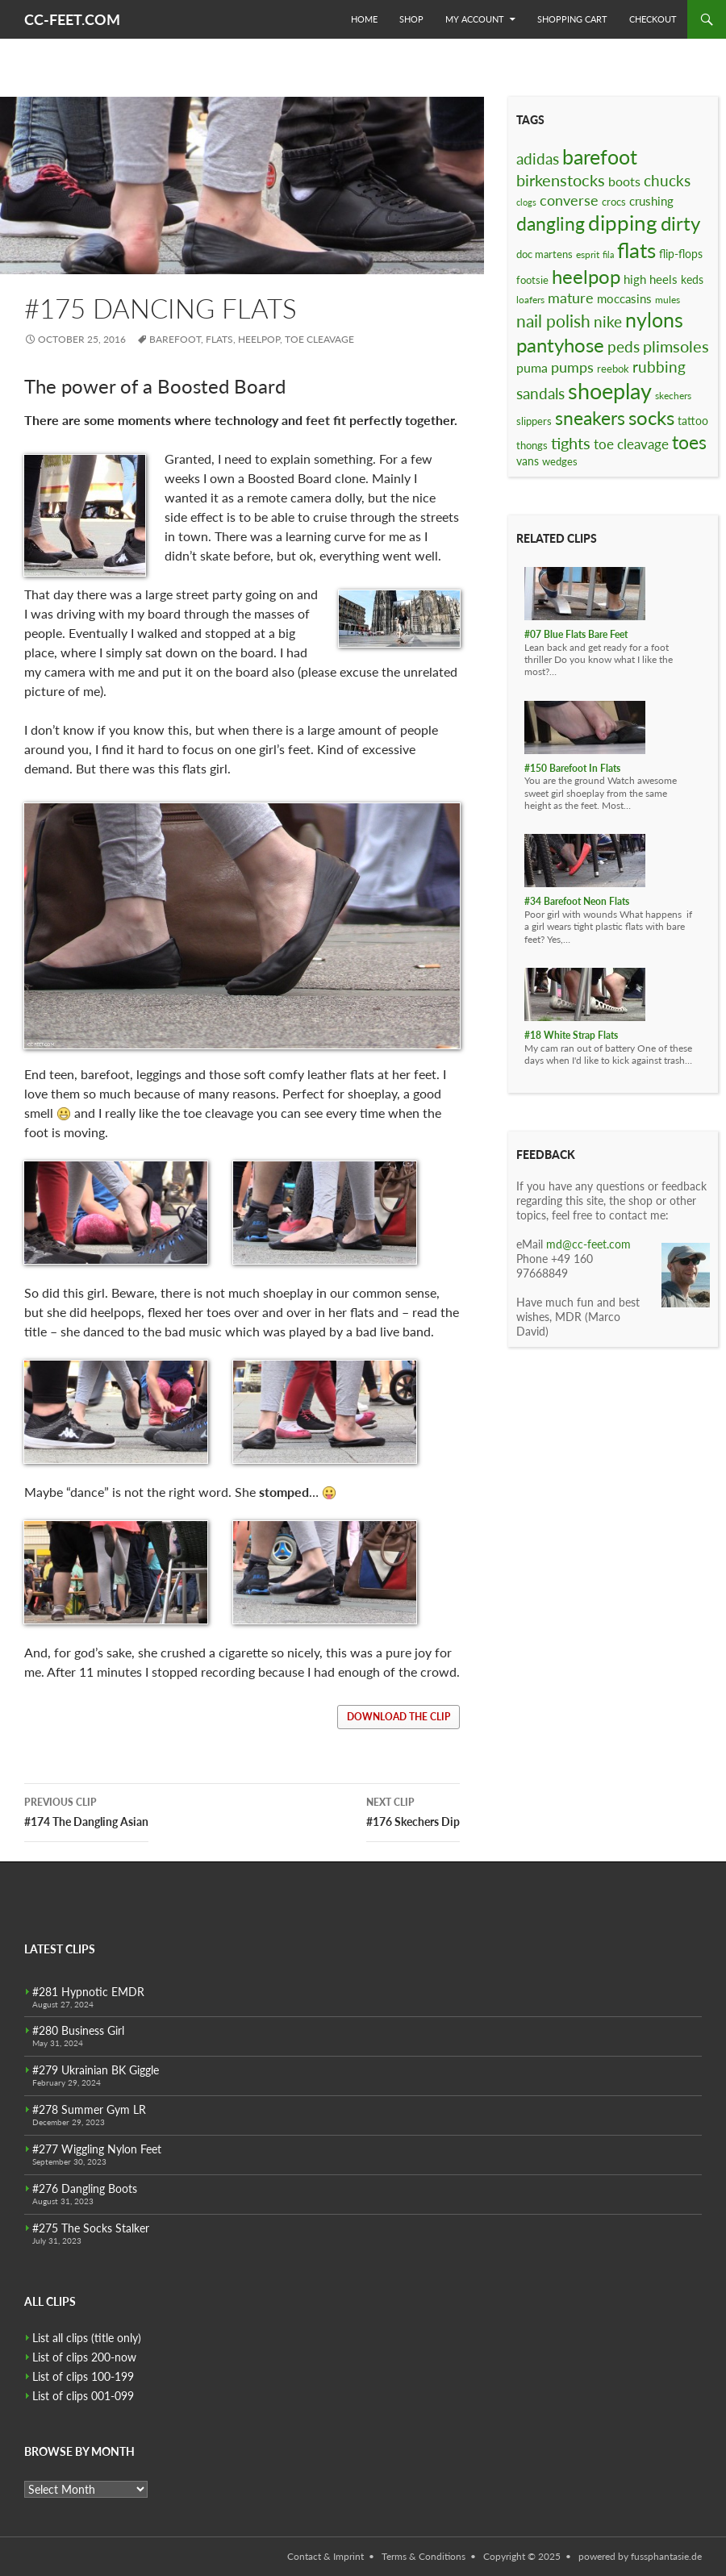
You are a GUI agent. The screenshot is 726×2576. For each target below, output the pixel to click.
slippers (534, 421)
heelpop (259, 339)
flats (219, 339)
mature (571, 297)
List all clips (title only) (86, 2338)
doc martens (544, 254)
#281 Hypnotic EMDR (88, 1992)
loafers (530, 300)
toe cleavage (319, 339)
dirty (680, 223)
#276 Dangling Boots (84, 2188)
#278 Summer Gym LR (89, 2109)
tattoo (693, 420)
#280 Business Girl (78, 2030)
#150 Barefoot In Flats (572, 768)
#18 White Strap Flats (571, 1035)
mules (667, 300)
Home (364, 19)
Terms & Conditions (423, 2556)
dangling (550, 223)
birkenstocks (560, 180)
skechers (673, 396)
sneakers (590, 417)
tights (570, 442)
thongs (532, 445)
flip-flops (681, 254)
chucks (667, 180)
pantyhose (560, 345)
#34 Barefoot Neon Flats (576, 901)
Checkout (653, 19)
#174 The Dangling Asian (86, 1810)
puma (532, 367)
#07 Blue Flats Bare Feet (576, 634)
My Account (474, 19)
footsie (532, 279)
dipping (622, 223)
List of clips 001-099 (83, 2396)
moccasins (624, 298)
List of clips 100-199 (83, 2376)
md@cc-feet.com (588, 1244)
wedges (560, 461)
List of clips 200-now (84, 2357)
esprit (587, 254)
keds (692, 279)
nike (608, 321)
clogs (526, 202)
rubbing (659, 366)
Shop (411, 19)
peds (623, 346)
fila (608, 254)
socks (651, 417)
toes (689, 442)
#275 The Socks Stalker (90, 2228)
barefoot (175, 339)
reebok (613, 368)
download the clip (398, 1717)
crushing (651, 201)
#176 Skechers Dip (413, 1810)
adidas (537, 158)
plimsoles (676, 346)
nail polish (553, 321)
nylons (654, 319)
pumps (572, 367)
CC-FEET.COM (72, 19)
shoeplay (610, 391)
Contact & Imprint (325, 2556)
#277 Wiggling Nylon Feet (96, 2149)
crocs (614, 201)
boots (624, 181)
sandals (540, 393)
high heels (651, 279)
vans (527, 461)
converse (569, 200)
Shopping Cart (572, 19)
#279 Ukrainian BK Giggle (95, 2070)
